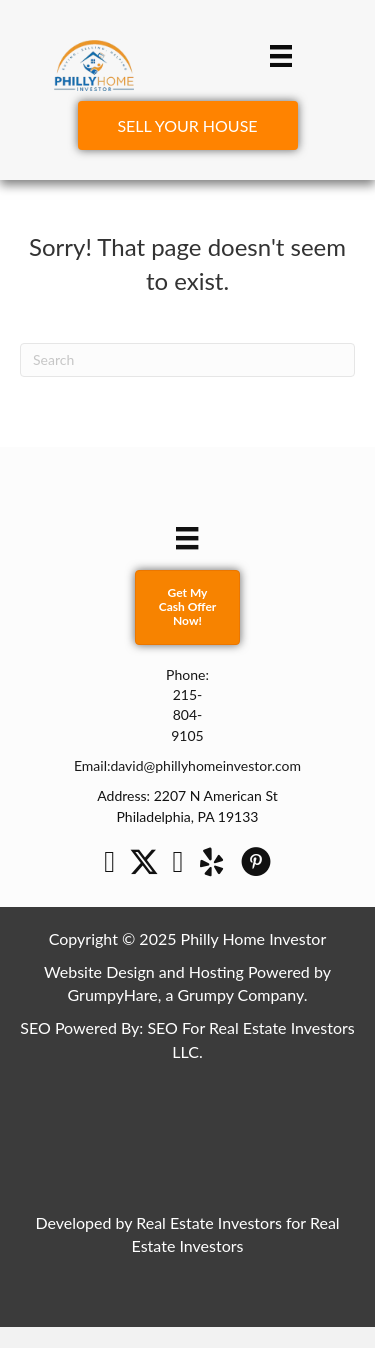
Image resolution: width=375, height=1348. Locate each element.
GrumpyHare (113, 994)
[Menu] (281, 55)
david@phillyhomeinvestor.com (205, 765)
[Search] (187, 360)
